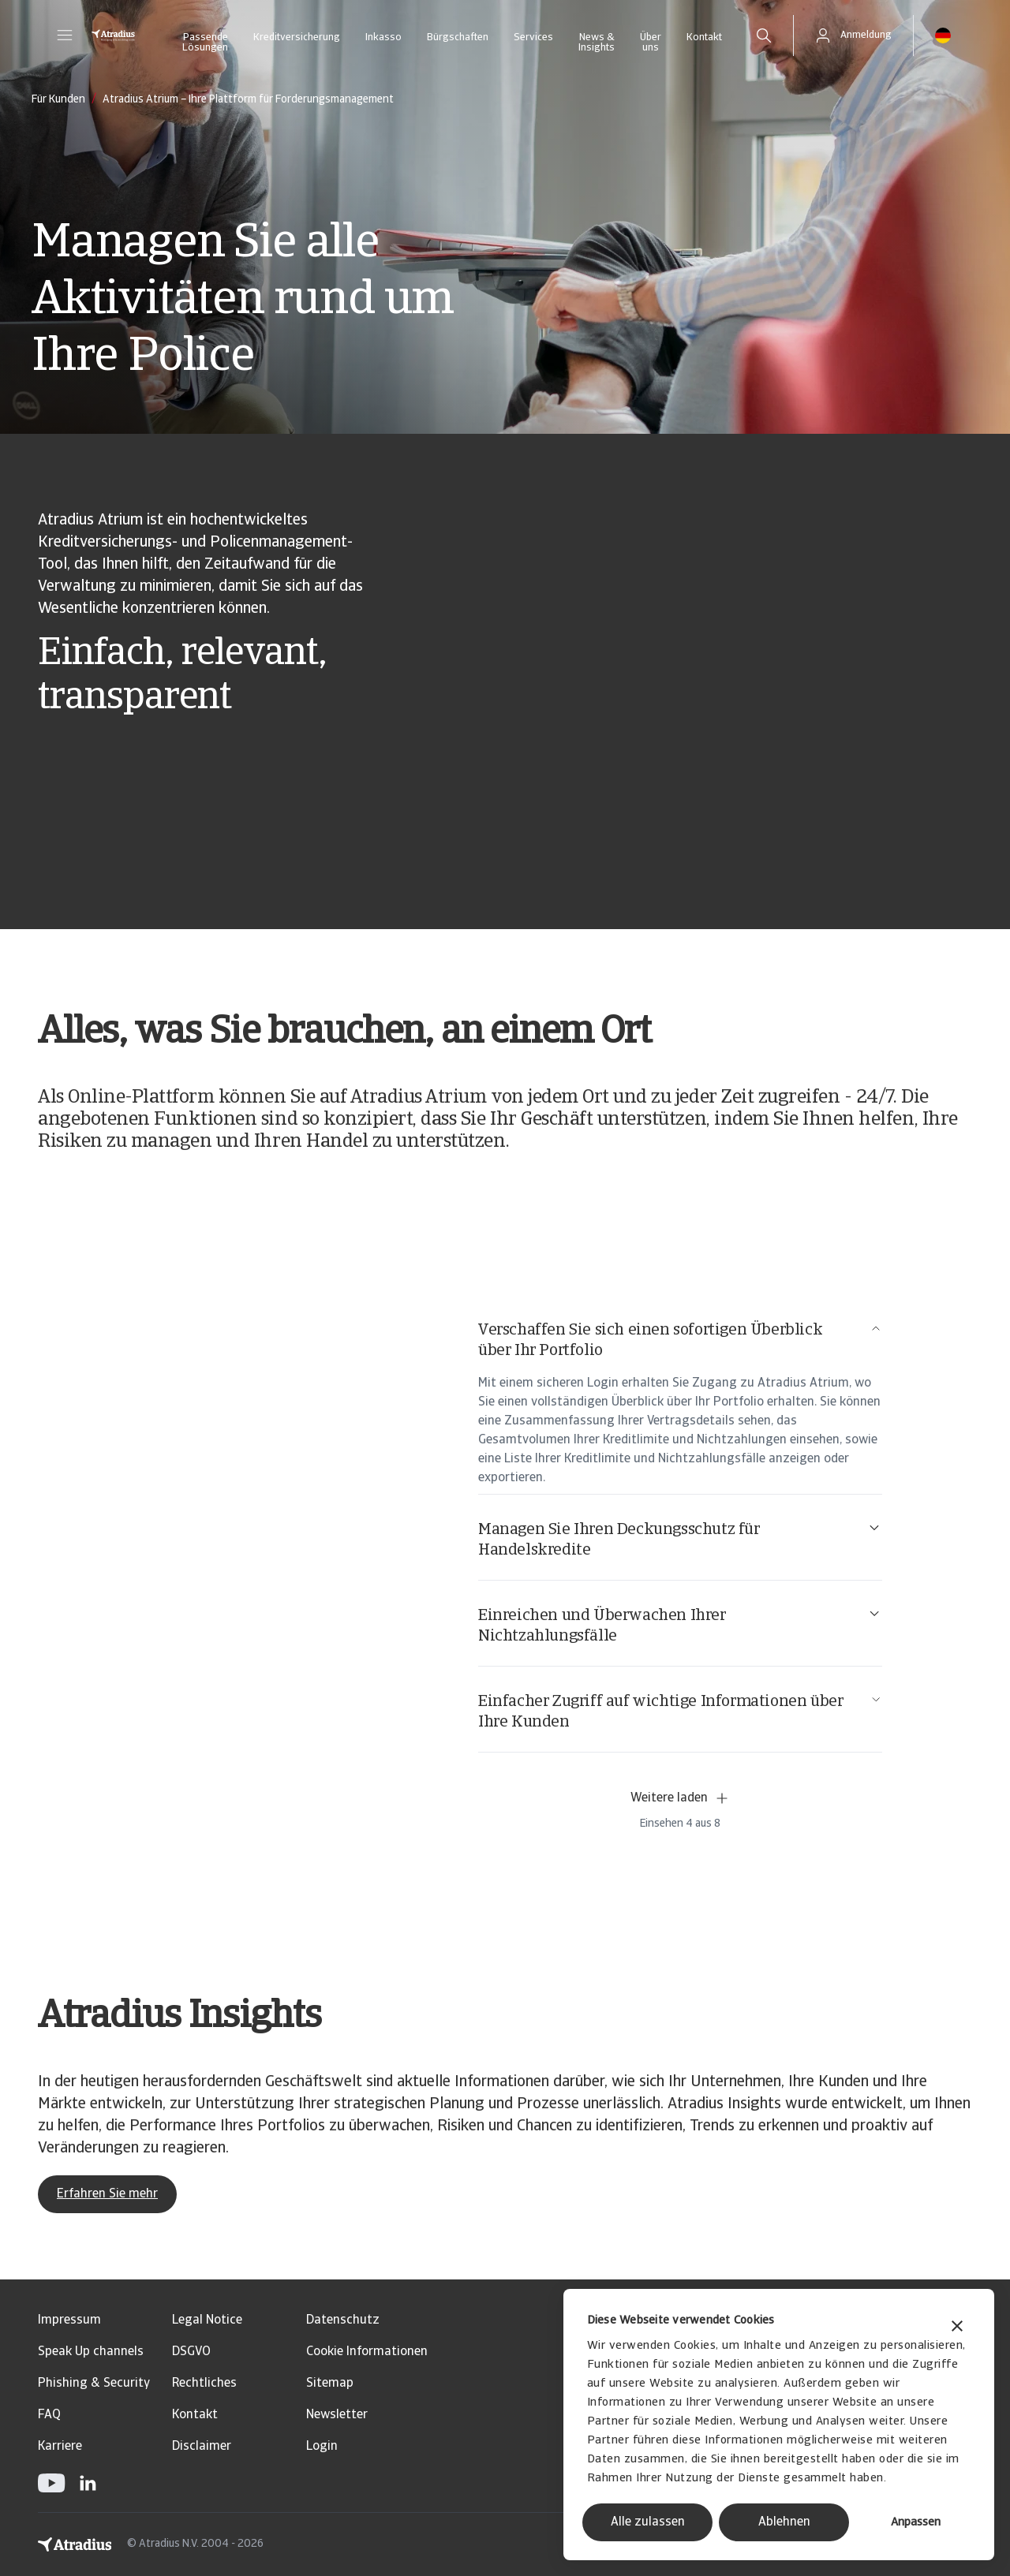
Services (533, 37)
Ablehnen (784, 2522)
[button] (65, 35)
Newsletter (337, 2415)
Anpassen (916, 2523)
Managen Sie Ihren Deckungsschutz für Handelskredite (680, 1539)
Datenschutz (343, 2320)
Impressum (69, 2320)
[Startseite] (113, 35)
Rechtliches (204, 2383)
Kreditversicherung (296, 37)
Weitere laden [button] (680, 1798)
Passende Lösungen (205, 42)
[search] (763, 35)
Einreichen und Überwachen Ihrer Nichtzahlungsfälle (680, 1625)
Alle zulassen (648, 2522)
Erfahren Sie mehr (107, 2194)
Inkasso (383, 37)
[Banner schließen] (957, 2327)
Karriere (60, 2446)
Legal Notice (207, 2320)
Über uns (650, 42)
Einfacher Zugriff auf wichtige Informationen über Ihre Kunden (680, 1711)
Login (322, 2446)
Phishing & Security (94, 2383)
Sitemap (330, 2383)
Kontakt (704, 37)
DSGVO (191, 2352)
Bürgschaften (457, 37)
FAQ (49, 2415)
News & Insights (596, 42)
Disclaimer (201, 2446)
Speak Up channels (91, 2352)
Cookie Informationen (367, 2352)
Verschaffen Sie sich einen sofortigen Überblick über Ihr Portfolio (680, 1340)
